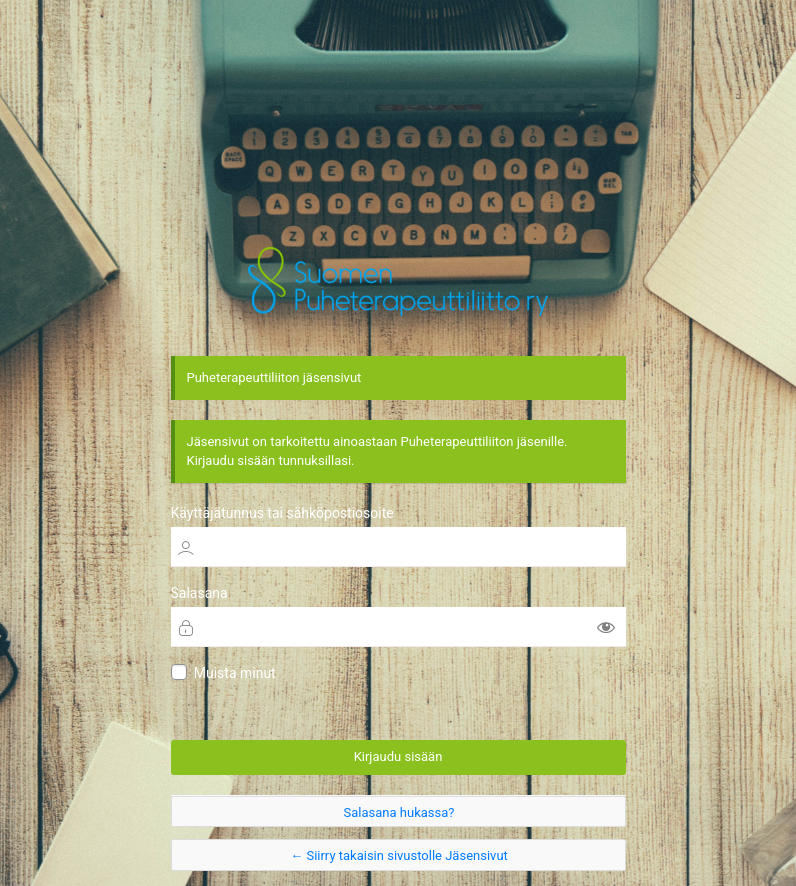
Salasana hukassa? (399, 812)
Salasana (199, 592)
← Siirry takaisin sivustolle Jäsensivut (399, 856)
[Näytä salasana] (606, 626)
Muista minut (235, 673)
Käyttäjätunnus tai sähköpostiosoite (282, 512)
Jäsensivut (398, 281)
